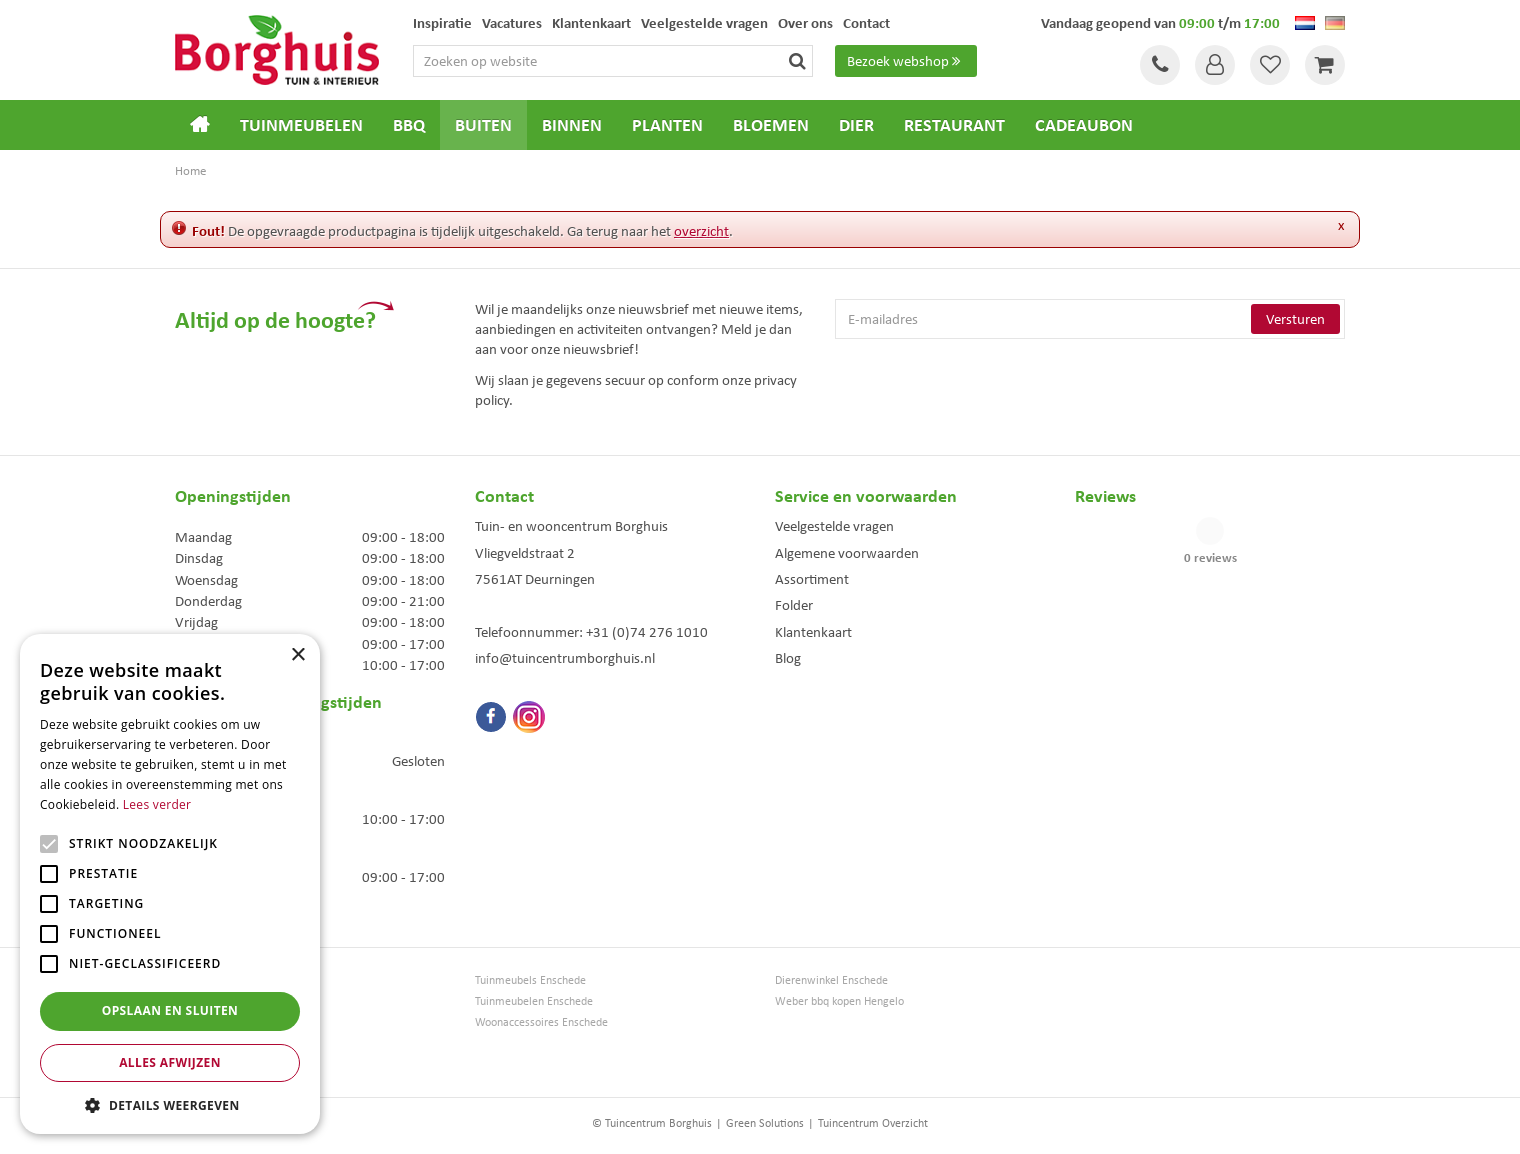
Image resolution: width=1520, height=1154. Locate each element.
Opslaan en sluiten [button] (170, 1010)
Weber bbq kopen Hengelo (839, 1001)
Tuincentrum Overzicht (873, 1123)
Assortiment (812, 579)
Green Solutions (765, 1123)
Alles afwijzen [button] (170, 1062)
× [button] (297, 655)
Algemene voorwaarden (847, 553)
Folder (794, 605)
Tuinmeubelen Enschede (534, 1001)
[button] (170, 1104)
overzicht (701, 231)
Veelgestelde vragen (834, 526)
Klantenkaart (813, 632)
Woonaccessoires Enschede (541, 1022)
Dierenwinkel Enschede (831, 980)
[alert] (170, 884)
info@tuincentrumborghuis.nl (565, 658)
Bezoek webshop (906, 61)
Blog (788, 658)
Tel (1160, 65)
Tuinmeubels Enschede (530, 980)
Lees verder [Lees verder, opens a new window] (157, 804)
